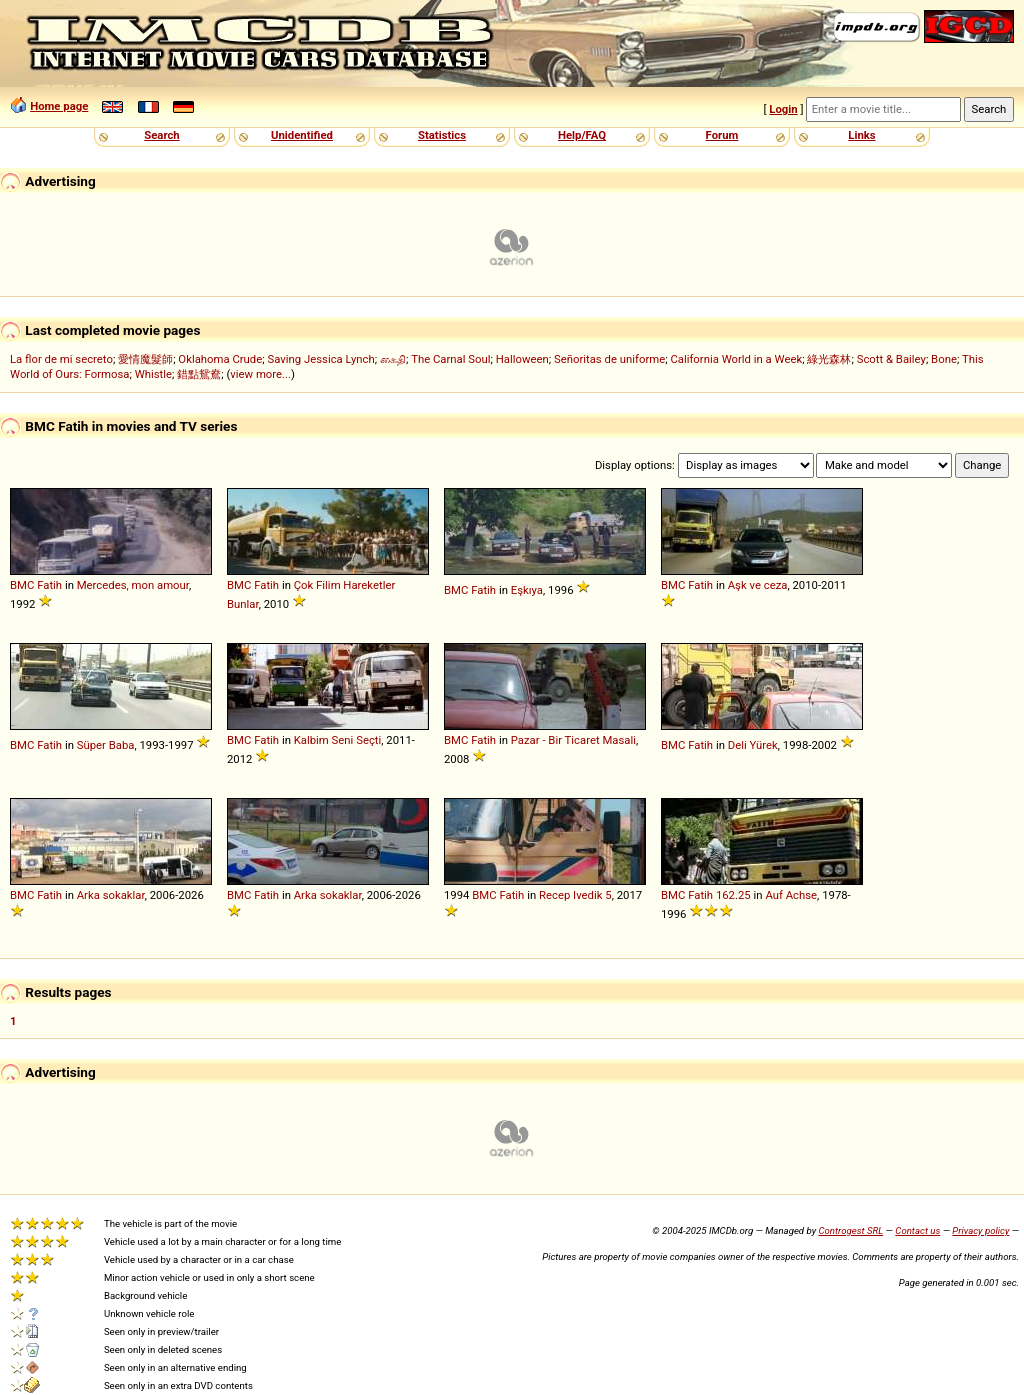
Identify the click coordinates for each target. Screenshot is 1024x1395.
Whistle (153, 374)
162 (725, 895)
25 (744, 895)
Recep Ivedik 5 (575, 895)
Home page (59, 106)
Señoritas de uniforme (609, 359)
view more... (260, 374)
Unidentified (302, 135)
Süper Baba (106, 745)
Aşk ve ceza (758, 585)
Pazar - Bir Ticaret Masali (573, 740)
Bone (944, 359)
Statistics (442, 135)
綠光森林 (829, 359)
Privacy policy (980, 1230)
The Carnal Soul (450, 359)
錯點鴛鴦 (199, 374)
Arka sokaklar (111, 895)
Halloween (522, 359)
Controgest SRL (850, 1230)
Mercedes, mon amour (133, 585)
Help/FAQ (582, 135)
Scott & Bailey (891, 359)
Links (861, 135)
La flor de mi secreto (61, 359)
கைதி (393, 359)
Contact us (917, 1230)
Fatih (49, 585)
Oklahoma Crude (220, 359)
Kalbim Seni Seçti (338, 740)
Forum (722, 135)
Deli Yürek (753, 745)
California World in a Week (736, 359)
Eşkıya (527, 590)
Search (161, 135)
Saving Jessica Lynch (320, 359)
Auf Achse (791, 895)
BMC (22, 585)
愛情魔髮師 (145, 359)
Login (783, 109)
